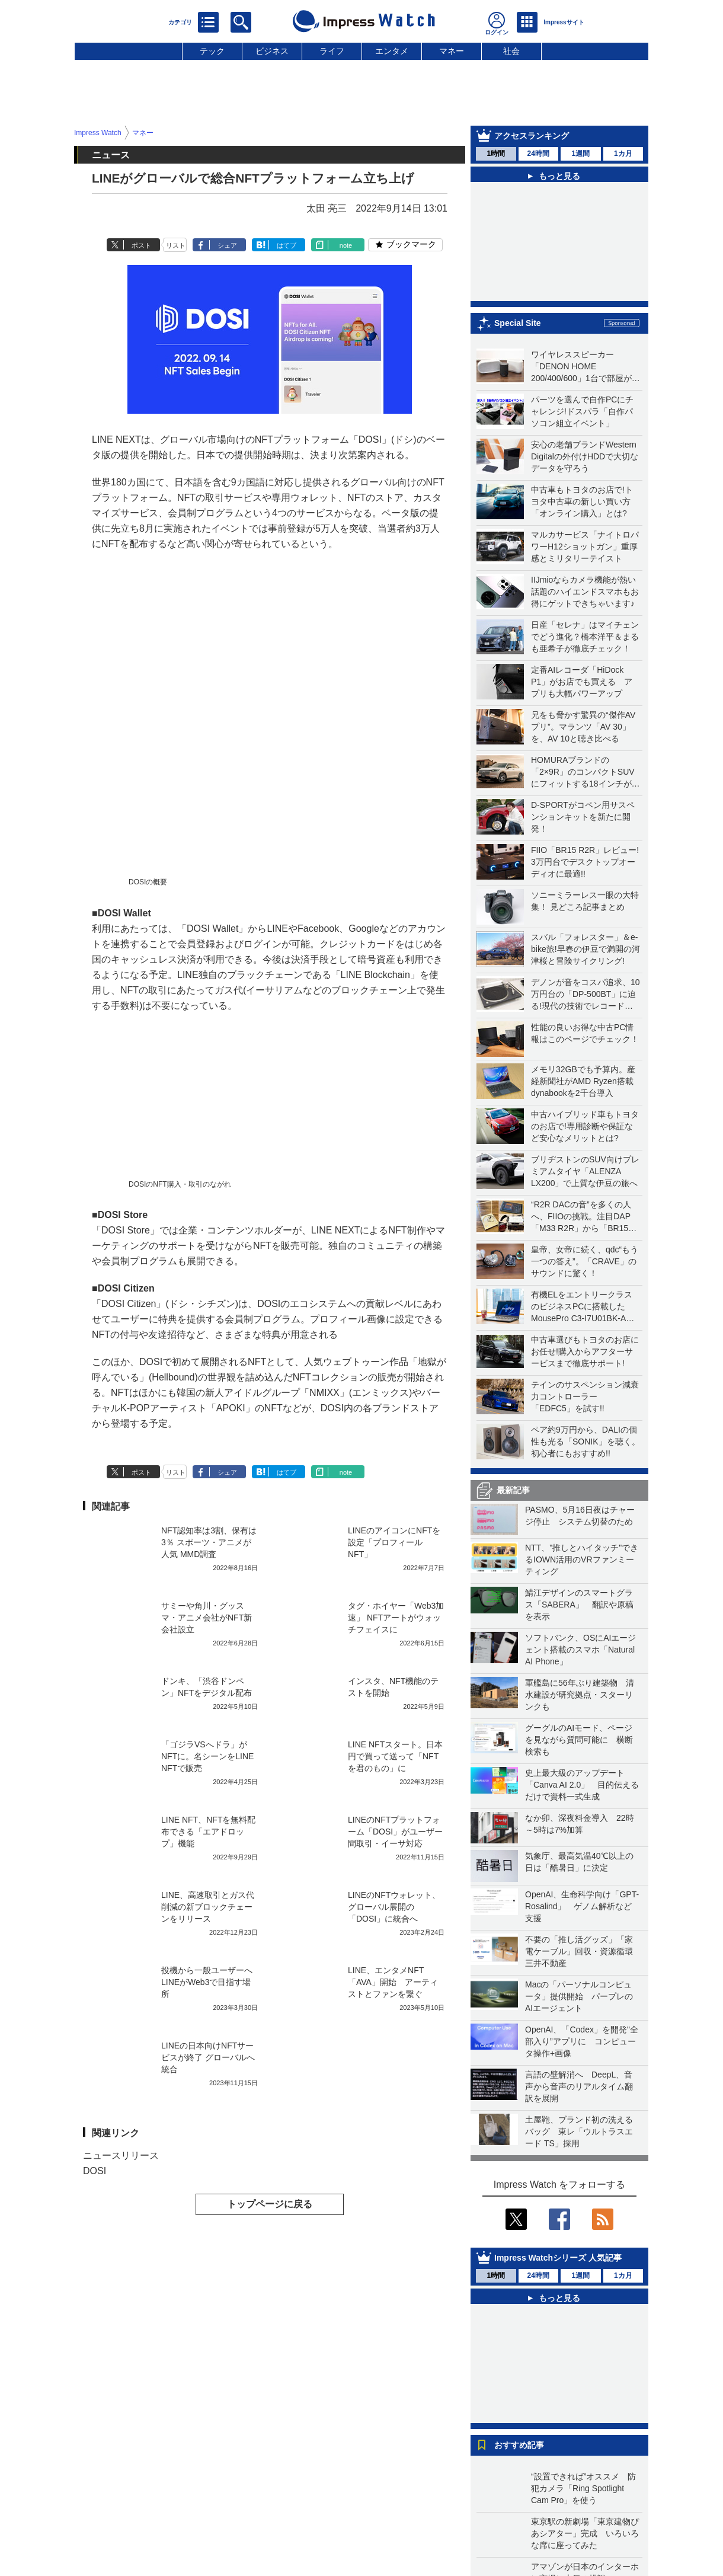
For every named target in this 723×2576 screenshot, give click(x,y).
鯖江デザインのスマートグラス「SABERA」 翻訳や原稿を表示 (579, 1604)
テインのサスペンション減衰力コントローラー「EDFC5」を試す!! (585, 1396)
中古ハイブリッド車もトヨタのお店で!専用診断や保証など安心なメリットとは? (585, 1126)
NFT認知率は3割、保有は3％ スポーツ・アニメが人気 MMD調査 (209, 1542)
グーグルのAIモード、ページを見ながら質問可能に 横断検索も (579, 1739)
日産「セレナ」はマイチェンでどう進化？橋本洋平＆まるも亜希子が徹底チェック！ (585, 636)
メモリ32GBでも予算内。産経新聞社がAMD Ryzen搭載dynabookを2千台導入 (583, 1081)
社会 (511, 51)
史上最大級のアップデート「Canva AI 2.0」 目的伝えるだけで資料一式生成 (582, 1784)
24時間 (538, 153)
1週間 (580, 153)
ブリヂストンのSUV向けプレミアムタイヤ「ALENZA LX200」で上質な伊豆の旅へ (585, 1171)
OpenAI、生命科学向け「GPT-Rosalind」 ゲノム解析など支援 (582, 1906)
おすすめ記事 (519, 2445)
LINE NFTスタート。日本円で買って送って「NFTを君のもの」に (395, 1756)
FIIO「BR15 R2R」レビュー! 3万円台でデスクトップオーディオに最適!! (585, 861)
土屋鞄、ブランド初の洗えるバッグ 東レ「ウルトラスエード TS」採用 (579, 2131)
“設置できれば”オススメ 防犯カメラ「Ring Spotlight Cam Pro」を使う (583, 2488)
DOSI (94, 2171)
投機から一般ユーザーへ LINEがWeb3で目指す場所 (211, 1982)
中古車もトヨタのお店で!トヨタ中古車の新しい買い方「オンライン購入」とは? (582, 501)
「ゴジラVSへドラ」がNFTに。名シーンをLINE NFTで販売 (207, 1756)
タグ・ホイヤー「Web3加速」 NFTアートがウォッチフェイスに (396, 1617)
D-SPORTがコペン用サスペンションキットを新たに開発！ (583, 816)
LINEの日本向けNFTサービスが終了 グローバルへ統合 (208, 2057)
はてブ (286, 245)
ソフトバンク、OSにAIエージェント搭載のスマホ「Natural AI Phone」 (580, 1649)
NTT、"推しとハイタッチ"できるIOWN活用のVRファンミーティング (581, 1559)
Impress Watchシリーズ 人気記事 (558, 2257)
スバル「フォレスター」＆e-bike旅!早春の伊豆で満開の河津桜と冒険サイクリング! (585, 949)
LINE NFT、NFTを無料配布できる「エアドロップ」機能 (208, 1831)
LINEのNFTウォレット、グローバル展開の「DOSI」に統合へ (394, 1906)
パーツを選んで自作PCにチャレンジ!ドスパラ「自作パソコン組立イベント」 (582, 411)
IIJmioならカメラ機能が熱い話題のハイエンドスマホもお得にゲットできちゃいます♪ (585, 591)
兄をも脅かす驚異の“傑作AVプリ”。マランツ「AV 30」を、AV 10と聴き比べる (583, 726)
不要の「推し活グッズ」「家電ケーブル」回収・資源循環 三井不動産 (583, 1951)
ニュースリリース (121, 2155)
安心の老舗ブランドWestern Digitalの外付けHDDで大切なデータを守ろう (584, 456)
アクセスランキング (531, 135)
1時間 (496, 153)
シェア (227, 245)
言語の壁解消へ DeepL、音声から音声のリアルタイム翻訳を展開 (579, 2086)
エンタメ (391, 51)
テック (212, 51)
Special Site (517, 323)
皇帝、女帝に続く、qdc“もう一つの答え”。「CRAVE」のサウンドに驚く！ (584, 1261)
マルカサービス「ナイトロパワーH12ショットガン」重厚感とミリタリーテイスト (585, 546)
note (346, 245)
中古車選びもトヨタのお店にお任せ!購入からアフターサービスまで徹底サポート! (585, 1351)
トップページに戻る (269, 2204)
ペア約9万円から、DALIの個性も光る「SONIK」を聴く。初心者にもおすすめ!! (585, 1441)
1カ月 (623, 153)
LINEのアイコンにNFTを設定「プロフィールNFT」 (394, 1542)
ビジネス (272, 51)
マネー (451, 51)
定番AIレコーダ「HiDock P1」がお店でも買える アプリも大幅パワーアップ (581, 681)
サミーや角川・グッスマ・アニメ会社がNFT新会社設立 (206, 1617)
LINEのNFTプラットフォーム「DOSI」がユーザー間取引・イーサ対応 (395, 1831)
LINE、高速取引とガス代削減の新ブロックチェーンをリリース (207, 1906)
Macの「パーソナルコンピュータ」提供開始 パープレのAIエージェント (579, 1996)
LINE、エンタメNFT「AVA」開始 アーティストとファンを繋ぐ (393, 1982)
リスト (175, 245)
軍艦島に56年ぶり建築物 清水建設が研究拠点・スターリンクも (579, 1694)
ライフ (331, 51)
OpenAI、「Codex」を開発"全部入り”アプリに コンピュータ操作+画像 (581, 2041)
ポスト (141, 245)
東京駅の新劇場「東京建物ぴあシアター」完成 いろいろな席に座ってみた (585, 2533)
